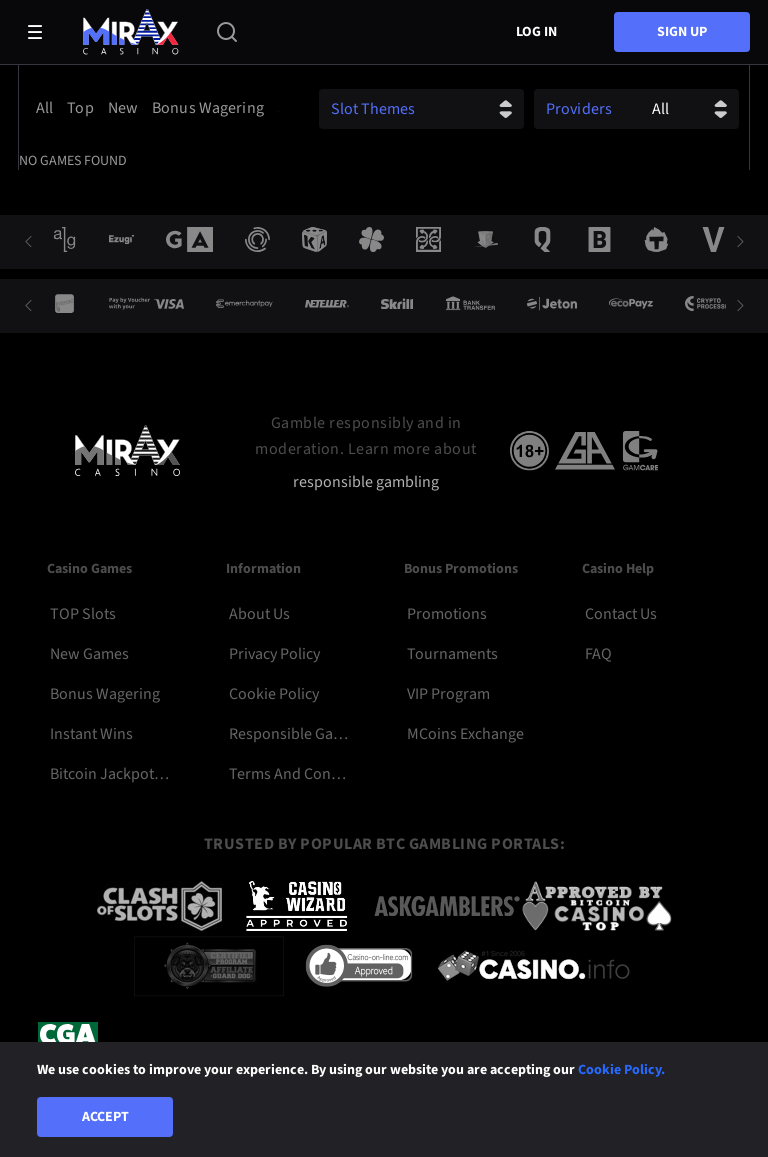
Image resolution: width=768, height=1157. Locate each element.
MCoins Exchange (465, 734)
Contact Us (621, 614)
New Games (89, 654)
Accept (105, 1117)
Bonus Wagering (105, 694)
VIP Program (448, 694)
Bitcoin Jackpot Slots (109, 774)
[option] (47, 108)
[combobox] (154, 108)
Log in (536, 32)
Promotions (447, 614)
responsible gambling (366, 482)
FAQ (598, 654)
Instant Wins (91, 734)
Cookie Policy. (621, 1070)
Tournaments (452, 654)
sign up (682, 32)
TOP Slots (83, 614)
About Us (259, 614)
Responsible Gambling (288, 734)
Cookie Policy (274, 694)
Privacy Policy (274, 654)
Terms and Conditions (288, 774)
